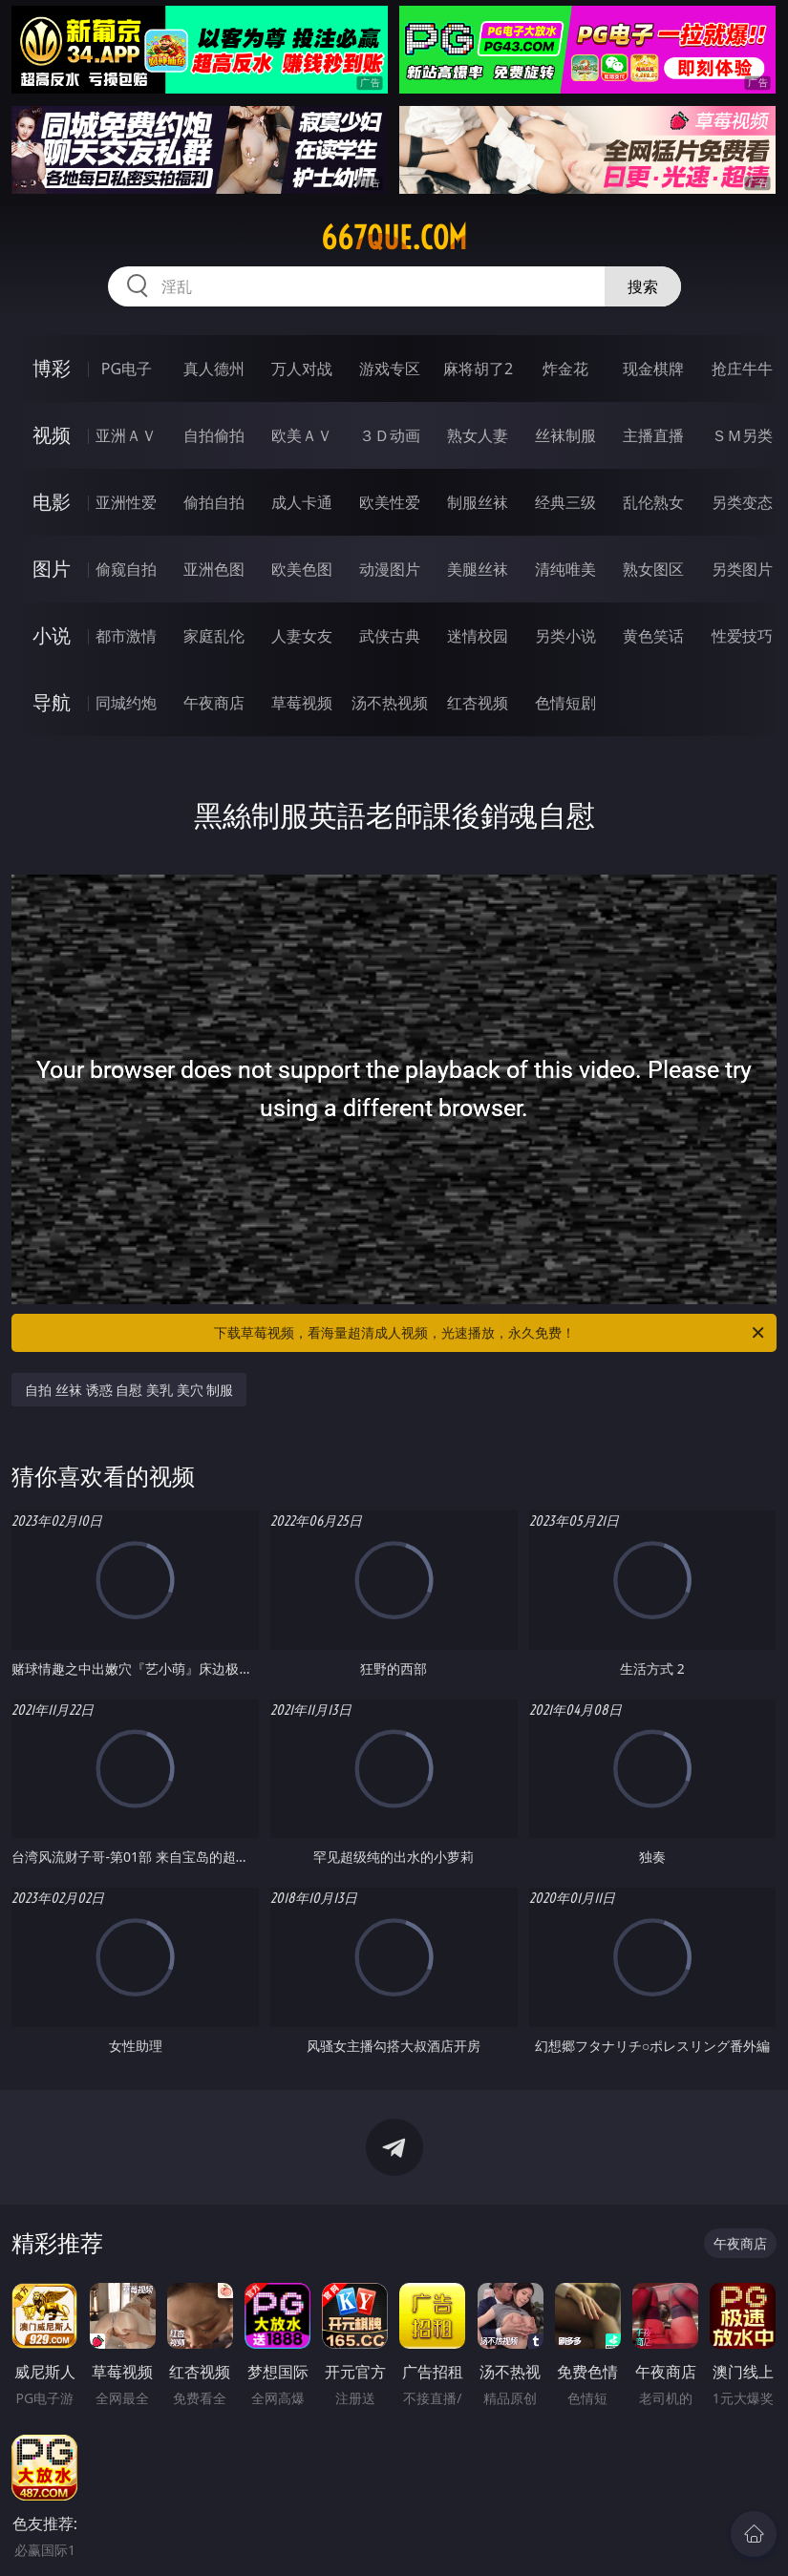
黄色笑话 (653, 635)
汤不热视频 (389, 702)
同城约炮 (126, 702)
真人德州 (214, 368)
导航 (51, 702)
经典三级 (565, 502)
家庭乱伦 (214, 635)
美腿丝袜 (477, 569)
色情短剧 (565, 702)
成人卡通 (301, 502)
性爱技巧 (742, 635)
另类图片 (742, 569)
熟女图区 (653, 569)
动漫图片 (389, 569)
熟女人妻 (477, 435)
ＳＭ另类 (742, 435)
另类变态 (742, 502)
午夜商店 (214, 702)
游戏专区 (389, 368)
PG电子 (126, 368)
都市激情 (126, 635)
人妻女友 (301, 635)
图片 (51, 568)
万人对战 (301, 368)
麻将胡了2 (478, 368)
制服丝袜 (477, 502)
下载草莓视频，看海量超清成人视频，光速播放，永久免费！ (490, 1332)
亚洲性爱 (126, 502)
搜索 (643, 286)
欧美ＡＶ (301, 435)
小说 (51, 635)
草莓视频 (301, 702)
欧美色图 (301, 569)
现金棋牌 (653, 368)
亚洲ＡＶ (126, 435)
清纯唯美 (565, 569)
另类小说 (565, 635)
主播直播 (653, 435)
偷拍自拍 (214, 502)
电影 (51, 502)
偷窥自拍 (126, 569)
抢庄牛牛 (742, 368)
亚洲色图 (214, 569)
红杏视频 (477, 702)
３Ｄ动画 (389, 435)
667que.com (394, 238)
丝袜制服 (565, 435)
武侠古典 (389, 635)
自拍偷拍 (214, 435)
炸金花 (565, 368)
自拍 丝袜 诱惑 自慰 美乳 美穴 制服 (129, 1390)
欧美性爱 (389, 502)
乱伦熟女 (653, 502)
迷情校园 (477, 635)
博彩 (51, 368)
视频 (51, 435)
